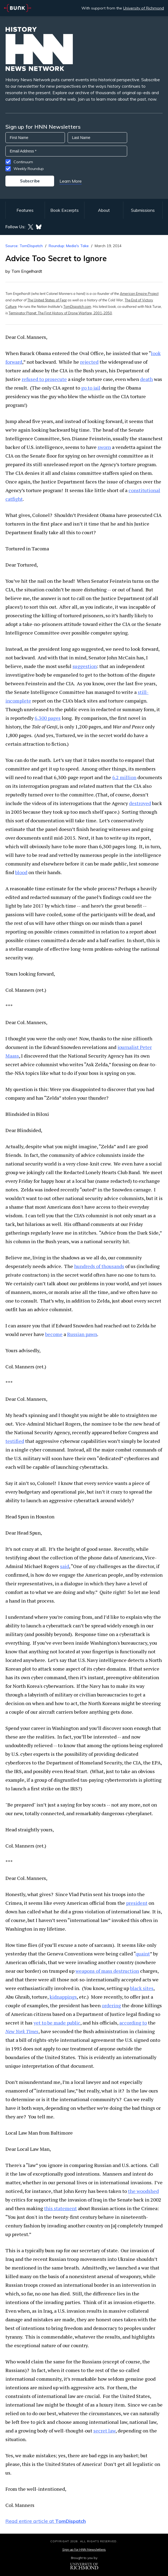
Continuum (23, 161)
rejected (89, 362)
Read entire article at (45, 2521)
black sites (141, 1988)
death (146, 379)
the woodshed (143, 2191)
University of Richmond (143, 8)
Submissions (143, 210)
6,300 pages (48, 718)
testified (14, 1441)
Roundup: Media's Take (69, 245)
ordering (111, 2005)
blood (21, 872)
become (53, 1334)
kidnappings (63, 1997)
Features (25, 210)
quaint (143, 1953)
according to (133, 2022)
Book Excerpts (64, 210)
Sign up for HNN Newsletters (84, 2549)
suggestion (85, 666)
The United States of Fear (47, 300)
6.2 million (124, 777)
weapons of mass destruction (107, 1971)
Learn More (71, 181)
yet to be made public (57, 2022)
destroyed (140, 803)
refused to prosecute (44, 379)
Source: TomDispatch (24, 245)
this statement (60, 2208)
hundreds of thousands (99, 1266)
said (64, 1566)
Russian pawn (82, 1334)
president (136, 1903)
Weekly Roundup (29, 168)
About (104, 210)
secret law (104, 2430)
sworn (104, 447)
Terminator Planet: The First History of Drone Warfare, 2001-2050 (60, 313)
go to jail (90, 387)
